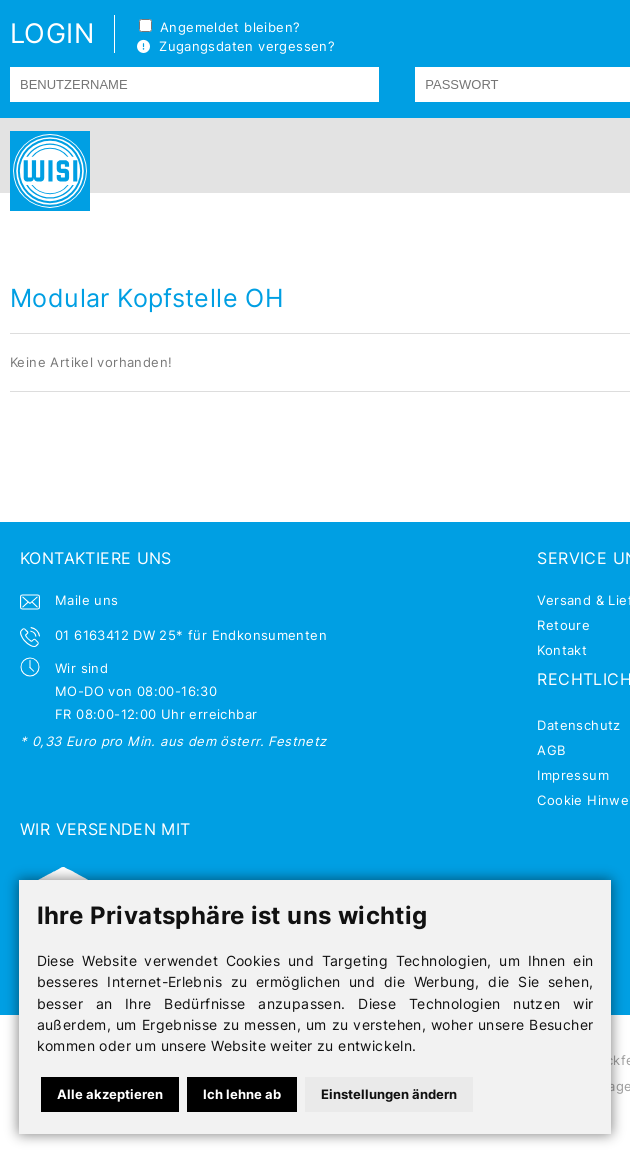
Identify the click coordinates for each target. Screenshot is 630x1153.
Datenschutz (578, 725)
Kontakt (562, 650)
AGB (551, 750)
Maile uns (87, 600)
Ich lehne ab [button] (242, 1094)
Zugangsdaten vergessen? (236, 46)
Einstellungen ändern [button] (389, 1094)
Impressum (573, 775)
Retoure (563, 625)
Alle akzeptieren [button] (110, 1094)
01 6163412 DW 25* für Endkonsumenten (191, 635)
